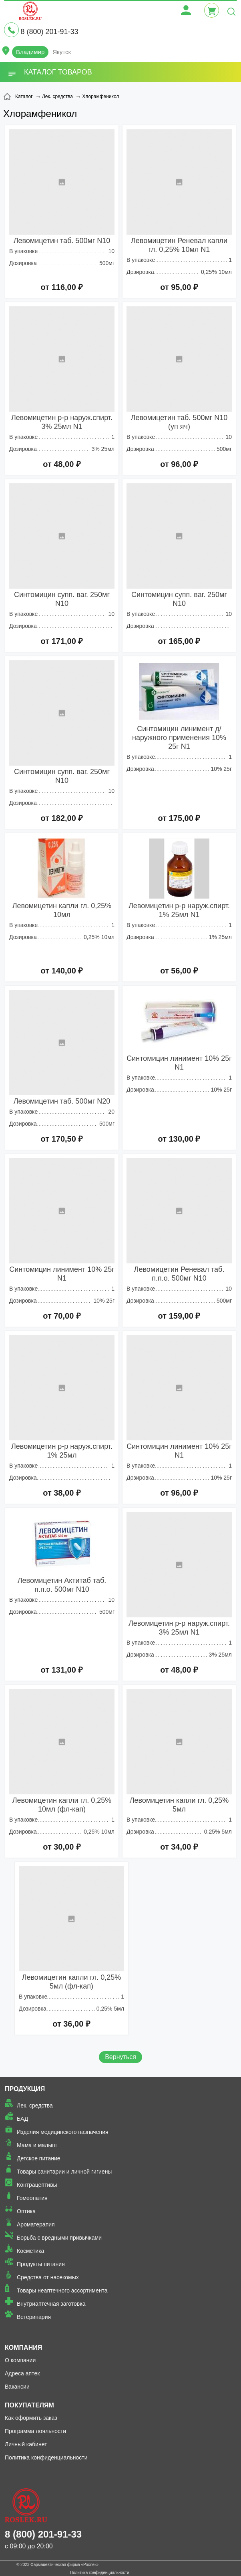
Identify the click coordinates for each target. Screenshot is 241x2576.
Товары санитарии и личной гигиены (64, 2171)
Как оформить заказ (31, 2418)
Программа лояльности (35, 2431)
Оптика (26, 2211)
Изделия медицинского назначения (62, 2132)
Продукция (25, 2088)
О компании (20, 2360)
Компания (23, 2347)
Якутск (61, 51)
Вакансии (17, 2386)
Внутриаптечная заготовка (51, 2304)
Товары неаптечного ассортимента (62, 2290)
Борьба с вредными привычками (59, 2237)
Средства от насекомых (48, 2277)
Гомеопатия (32, 2198)
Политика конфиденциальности (46, 2457)
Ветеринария (34, 2317)
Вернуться (120, 2056)
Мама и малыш (37, 2145)
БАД (22, 2118)
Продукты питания (41, 2264)
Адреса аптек (22, 2373)
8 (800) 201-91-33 (49, 32)
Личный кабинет (26, 2444)
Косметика (30, 2251)
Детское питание (38, 2158)
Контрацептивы (37, 2185)
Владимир (30, 51)
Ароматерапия (36, 2224)
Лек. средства (35, 2105)
